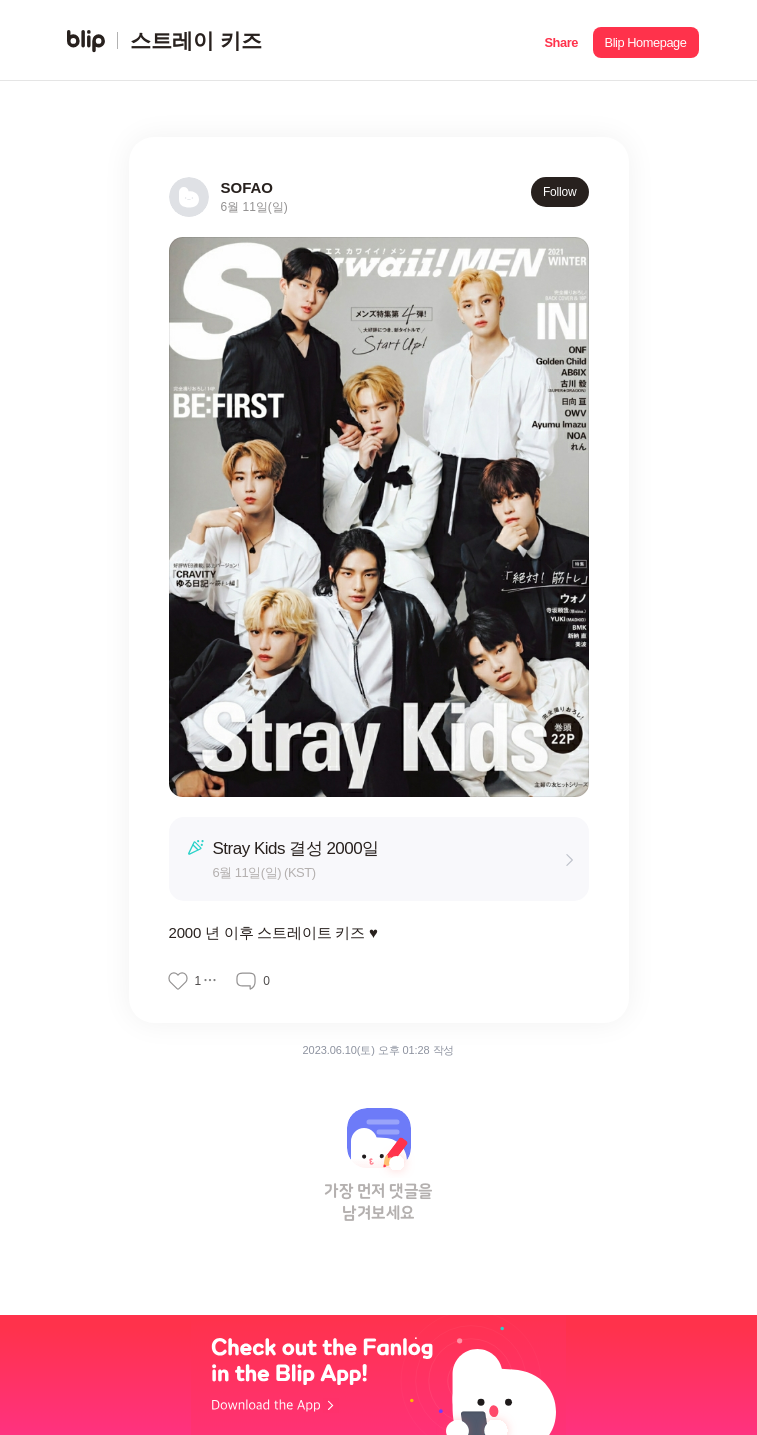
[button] (561, 40)
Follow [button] (560, 192)
